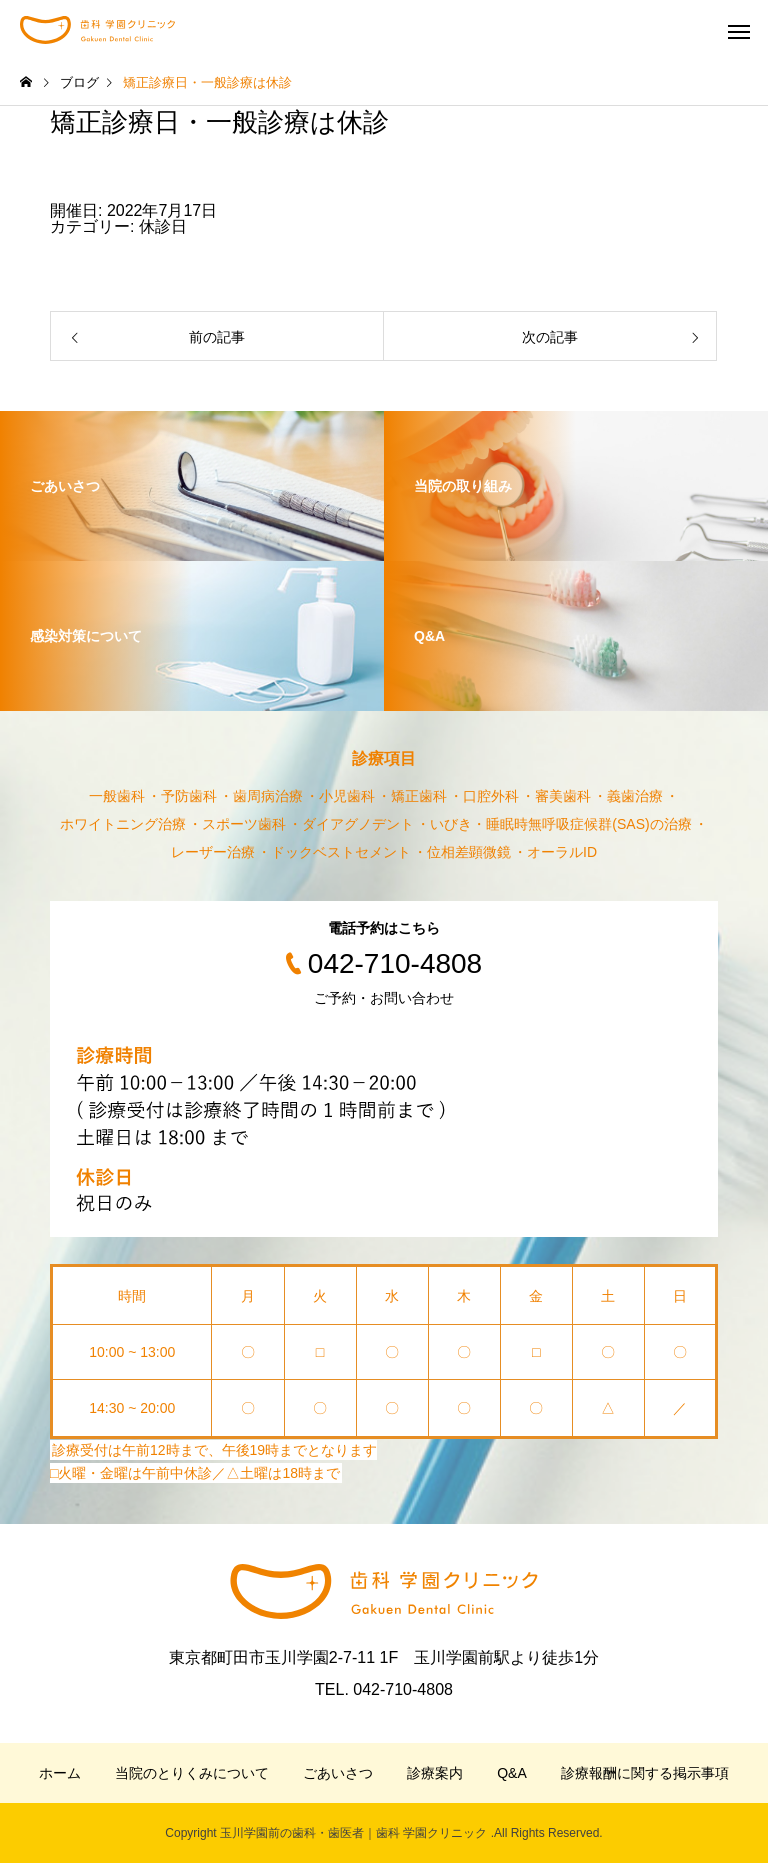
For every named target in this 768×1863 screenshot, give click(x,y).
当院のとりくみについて (192, 1773)
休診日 (163, 226)
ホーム (60, 1773)
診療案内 (435, 1773)
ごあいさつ (338, 1773)
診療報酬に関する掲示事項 (645, 1773)
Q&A (512, 1773)
